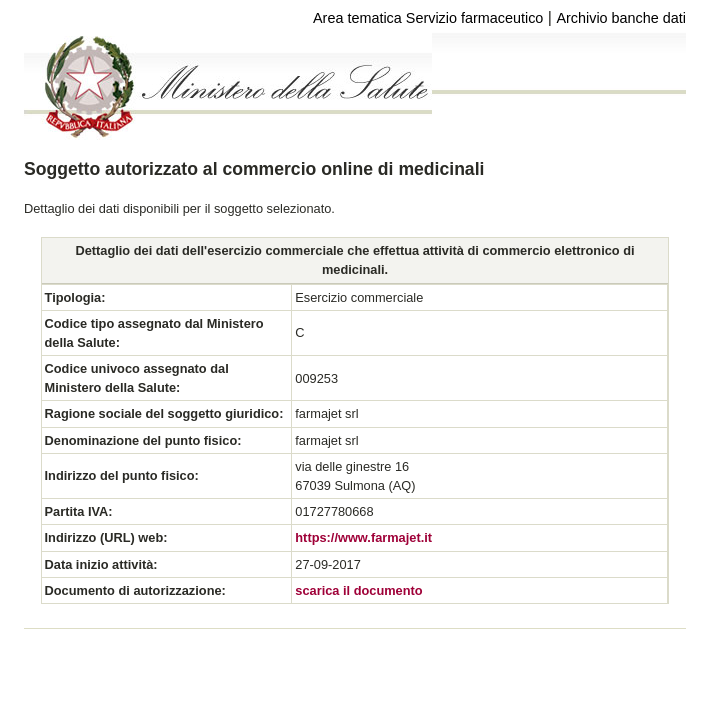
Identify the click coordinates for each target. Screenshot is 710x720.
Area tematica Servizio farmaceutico (428, 18)
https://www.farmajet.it (363, 537)
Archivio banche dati (621, 18)
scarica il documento (358, 590)
